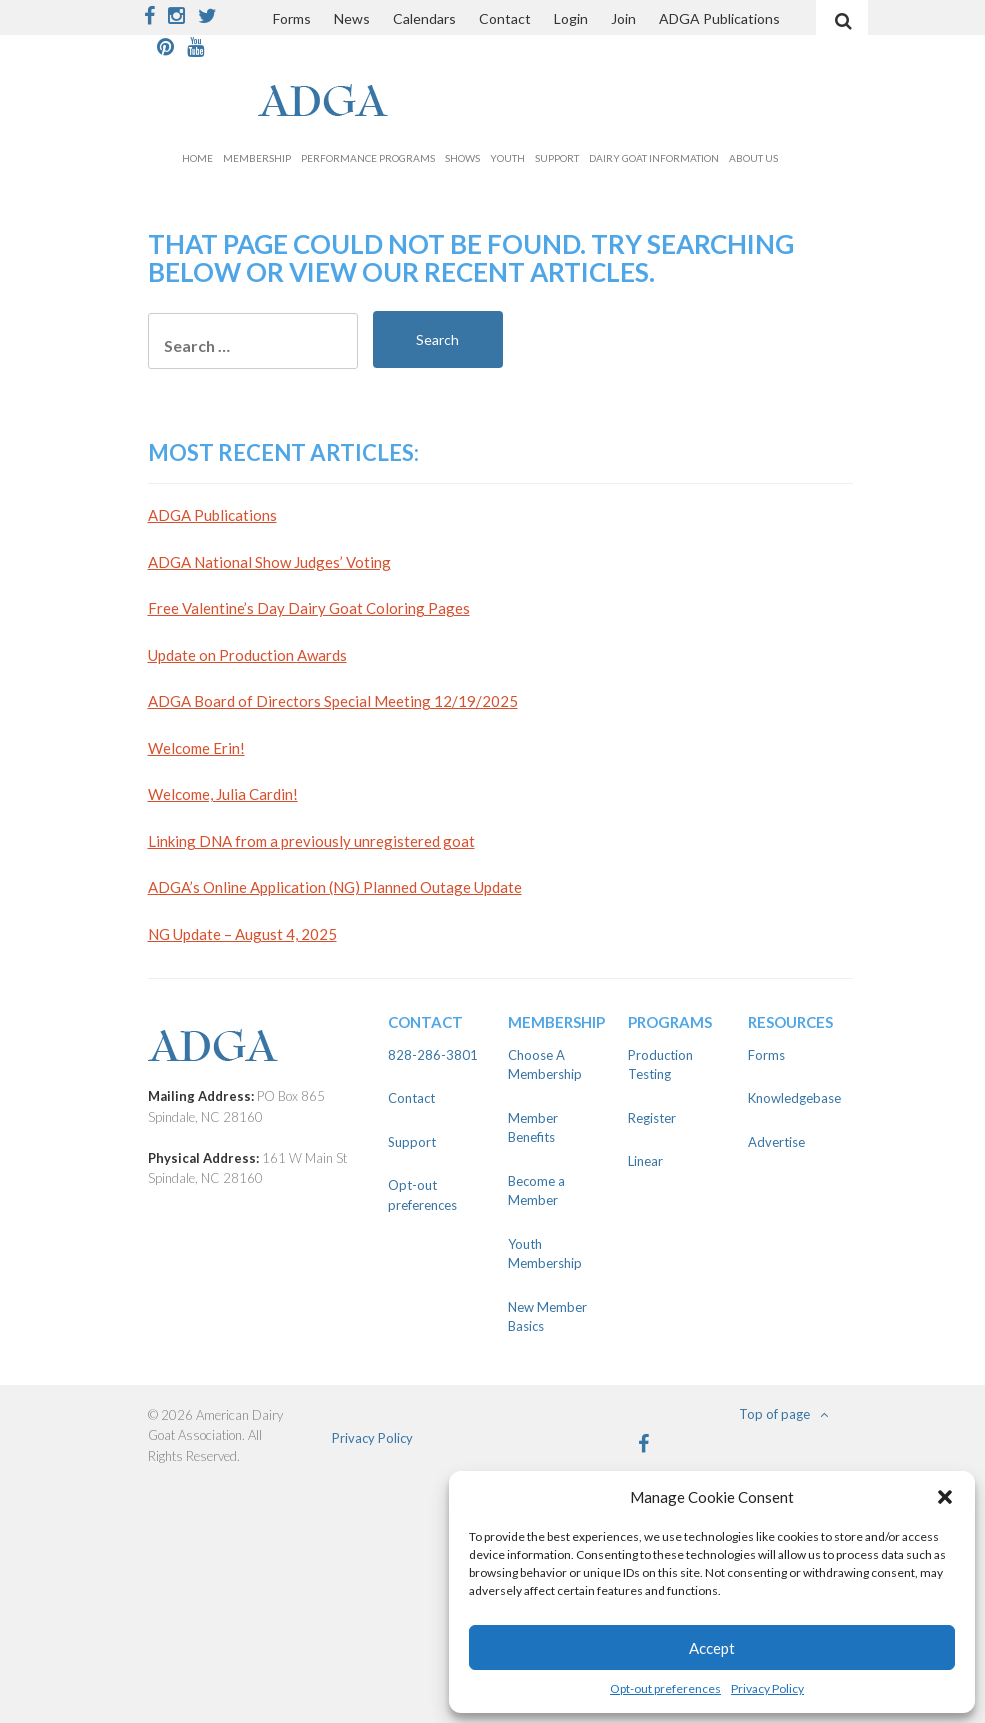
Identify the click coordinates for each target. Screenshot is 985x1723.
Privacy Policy (767, 1688)
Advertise (776, 1142)
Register (652, 1118)
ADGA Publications (719, 18)
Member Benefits (533, 1128)
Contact (505, 18)
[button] (945, 1497)
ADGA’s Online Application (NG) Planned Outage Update (335, 887)
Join (623, 18)
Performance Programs (368, 158)
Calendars (424, 18)
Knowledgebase (793, 1098)
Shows (462, 158)
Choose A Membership (545, 1065)
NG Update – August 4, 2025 (242, 934)
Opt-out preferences (665, 1688)
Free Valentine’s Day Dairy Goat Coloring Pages (309, 608)
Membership (257, 158)
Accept (712, 1648)
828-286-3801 (433, 1055)
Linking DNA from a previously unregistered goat (311, 841)
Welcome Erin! (196, 748)
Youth (507, 158)
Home (197, 158)
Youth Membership (545, 1254)
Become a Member (536, 1191)
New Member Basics (547, 1317)
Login (571, 18)
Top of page (783, 1414)
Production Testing (660, 1065)
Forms (292, 18)
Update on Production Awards (247, 655)
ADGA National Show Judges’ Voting (269, 562)
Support (557, 158)
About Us (753, 158)
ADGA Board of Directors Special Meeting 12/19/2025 (333, 701)
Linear (645, 1161)
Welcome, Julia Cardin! (223, 794)
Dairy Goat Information (654, 158)
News (352, 18)
